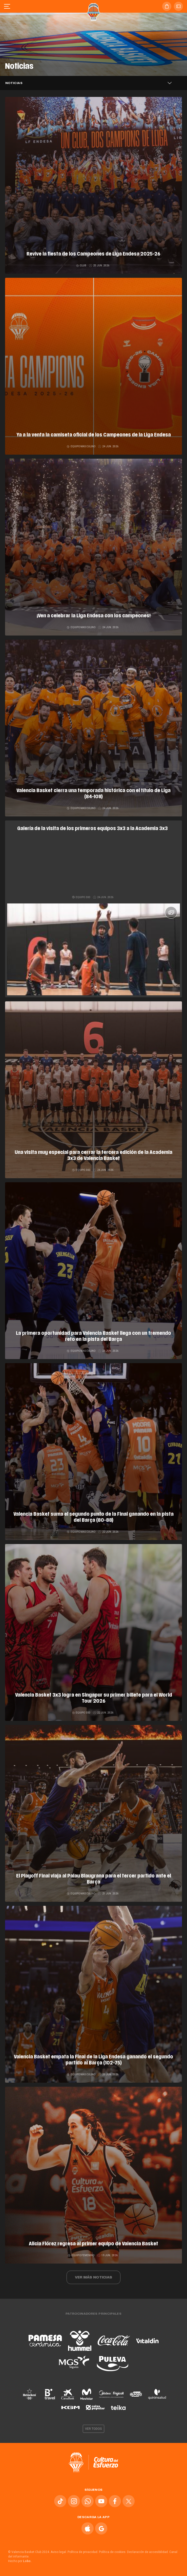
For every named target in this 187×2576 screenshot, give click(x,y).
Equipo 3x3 (81, 897)
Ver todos (93, 2429)
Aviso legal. (59, 2552)
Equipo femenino (81, 2255)
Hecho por (20, 2561)
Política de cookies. (112, 2552)
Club (81, 265)
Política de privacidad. (83, 2552)
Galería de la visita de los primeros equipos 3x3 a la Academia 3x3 (93, 828)
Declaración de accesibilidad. (148, 2552)
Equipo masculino (81, 446)
